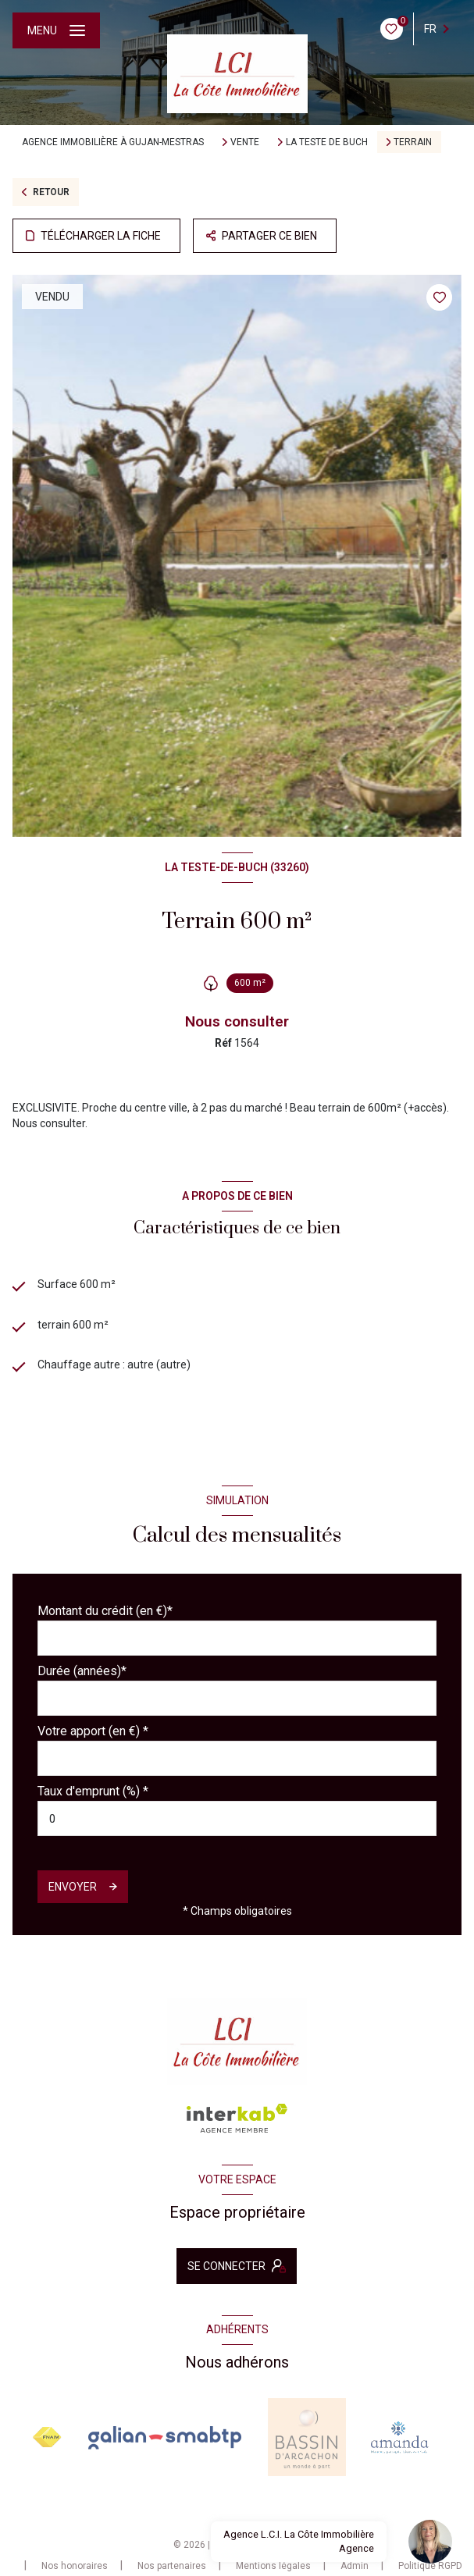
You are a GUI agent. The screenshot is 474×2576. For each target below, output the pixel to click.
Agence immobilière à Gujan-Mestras (113, 142)
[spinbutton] (237, 1818)
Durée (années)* (82, 1670)
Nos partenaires (171, 2565)
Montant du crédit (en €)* (105, 1610)
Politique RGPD (430, 2565)
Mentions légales (273, 2565)
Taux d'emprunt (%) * (92, 1791)
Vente (244, 142)
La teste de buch (327, 142)
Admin (354, 2565)
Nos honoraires (74, 2565)
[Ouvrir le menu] (56, 30)
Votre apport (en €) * (92, 1731)
